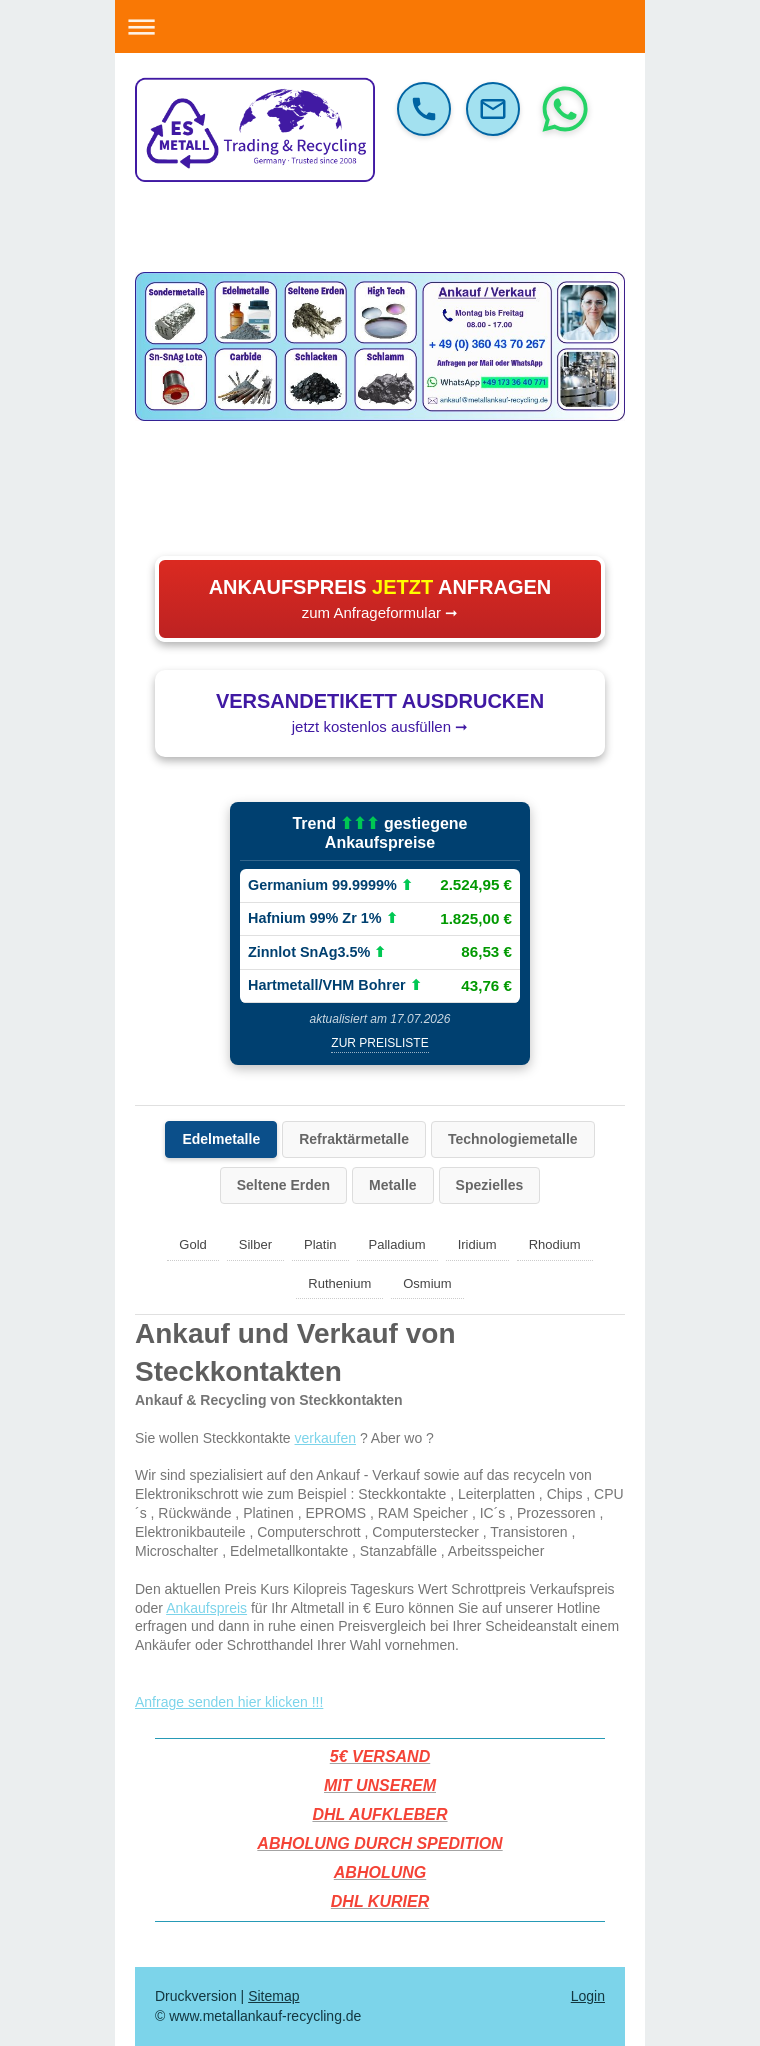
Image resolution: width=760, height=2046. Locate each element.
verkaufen (325, 1438)
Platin (320, 1244)
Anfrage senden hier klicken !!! (229, 1702)
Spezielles (490, 1185)
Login (588, 1996)
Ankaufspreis (206, 1608)
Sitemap (273, 1996)
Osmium (427, 1283)
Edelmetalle (221, 1139)
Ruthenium (339, 1283)
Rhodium (555, 1244)
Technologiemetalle (513, 1139)
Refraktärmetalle (354, 1139)
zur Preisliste (379, 1043)
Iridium (477, 1244)
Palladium (397, 1244)
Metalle (392, 1185)
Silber (255, 1244)
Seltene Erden (283, 1185)
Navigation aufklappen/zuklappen (380, 26)
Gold (192, 1244)
